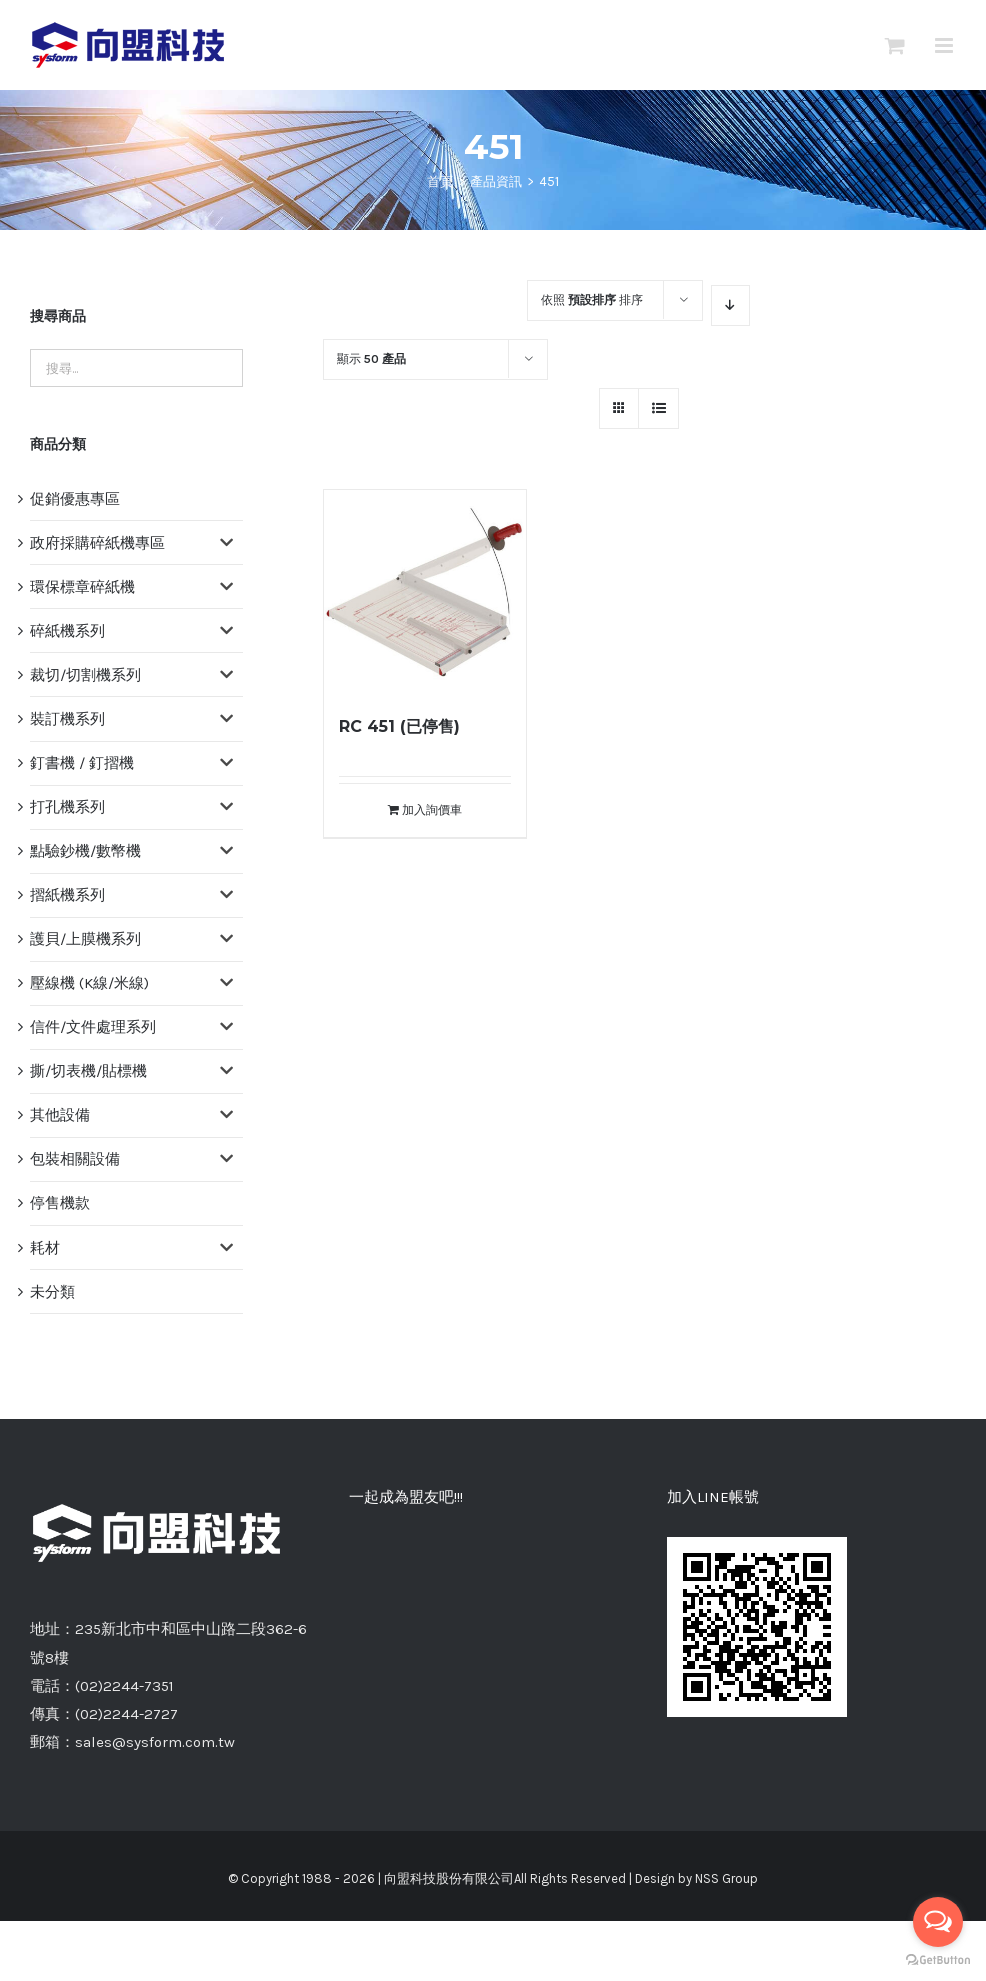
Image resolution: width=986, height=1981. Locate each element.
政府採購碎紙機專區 (97, 543)
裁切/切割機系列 (85, 675)
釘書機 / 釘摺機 (82, 763)
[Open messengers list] (938, 1922)
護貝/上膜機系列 (85, 939)
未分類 (52, 1292)
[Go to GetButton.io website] (938, 1960)
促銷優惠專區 (75, 499)
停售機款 (60, 1203)
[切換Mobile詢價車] (895, 45)
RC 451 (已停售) (399, 726)
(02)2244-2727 (126, 1714)
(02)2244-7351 (124, 1686)
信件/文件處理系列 (93, 1027)
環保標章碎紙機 (82, 587)
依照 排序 (592, 300)
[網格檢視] (658, 408)
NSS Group (726, 1878)
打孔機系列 (67, 807)
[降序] (730, 305)
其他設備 (60, 1115)
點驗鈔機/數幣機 (85, 851)
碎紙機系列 (67, 631)
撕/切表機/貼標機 (88, 1071)
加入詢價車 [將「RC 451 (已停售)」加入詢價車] (432, 810)
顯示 (371, 359)
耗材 (45, 1248)
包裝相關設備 (75, 1159)
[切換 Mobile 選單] (945, 45)
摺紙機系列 (67, 895)
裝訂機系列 (67, 719)
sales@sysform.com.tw (155, 1742)
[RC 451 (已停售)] (425, 591)
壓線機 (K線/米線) (89, 983)
